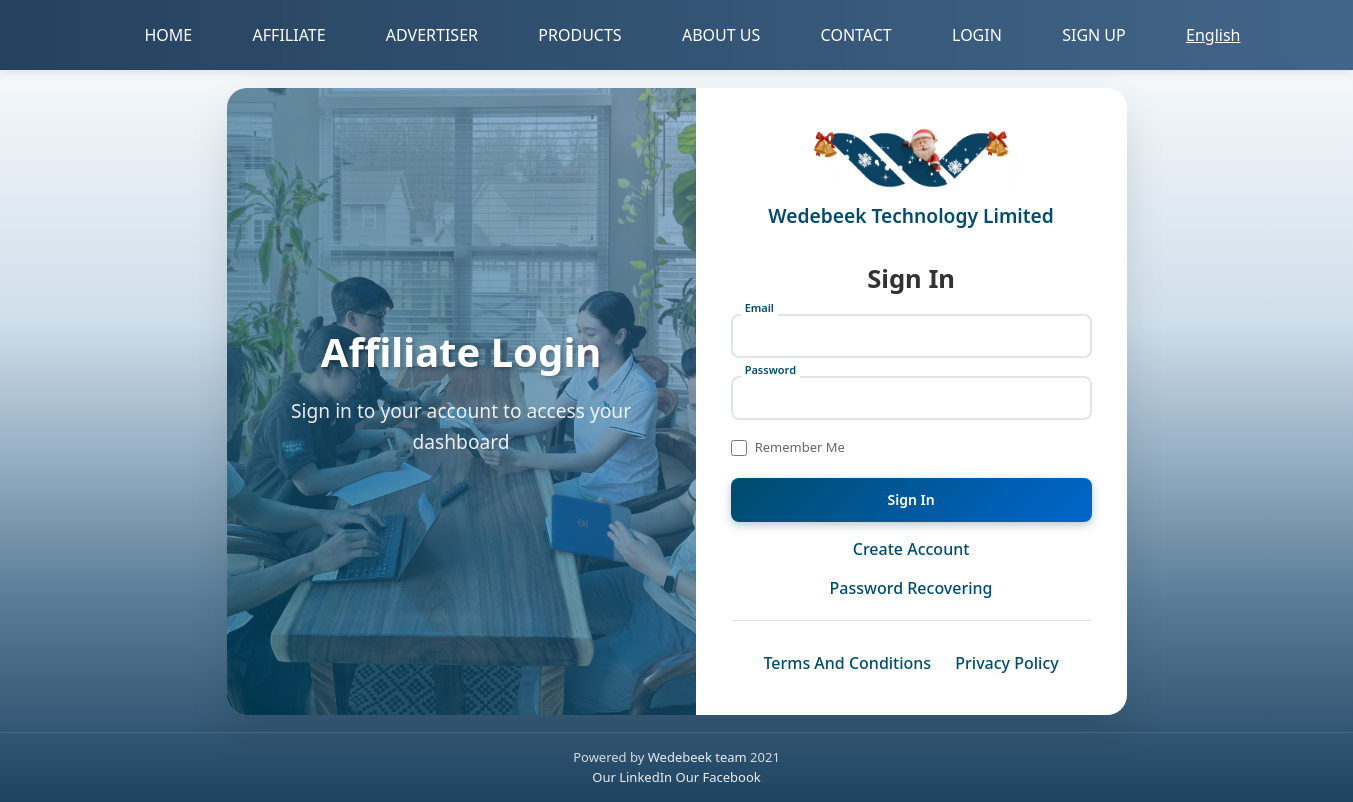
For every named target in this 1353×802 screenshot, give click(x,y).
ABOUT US (721, 35)
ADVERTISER (432, 35)
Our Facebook (718, 777)
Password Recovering (911, 588)
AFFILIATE (289, 35)
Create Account (911, 549)
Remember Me (800, 447)
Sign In (911, 499)
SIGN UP (1094, 35)
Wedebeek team (697, 757)
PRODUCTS (579, 35)
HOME (169, 35)
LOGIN (977, 35)
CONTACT (856, 35)
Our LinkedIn (633, 777)
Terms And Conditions (847, 663)
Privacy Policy (1006, 663)
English (1213, 35)
